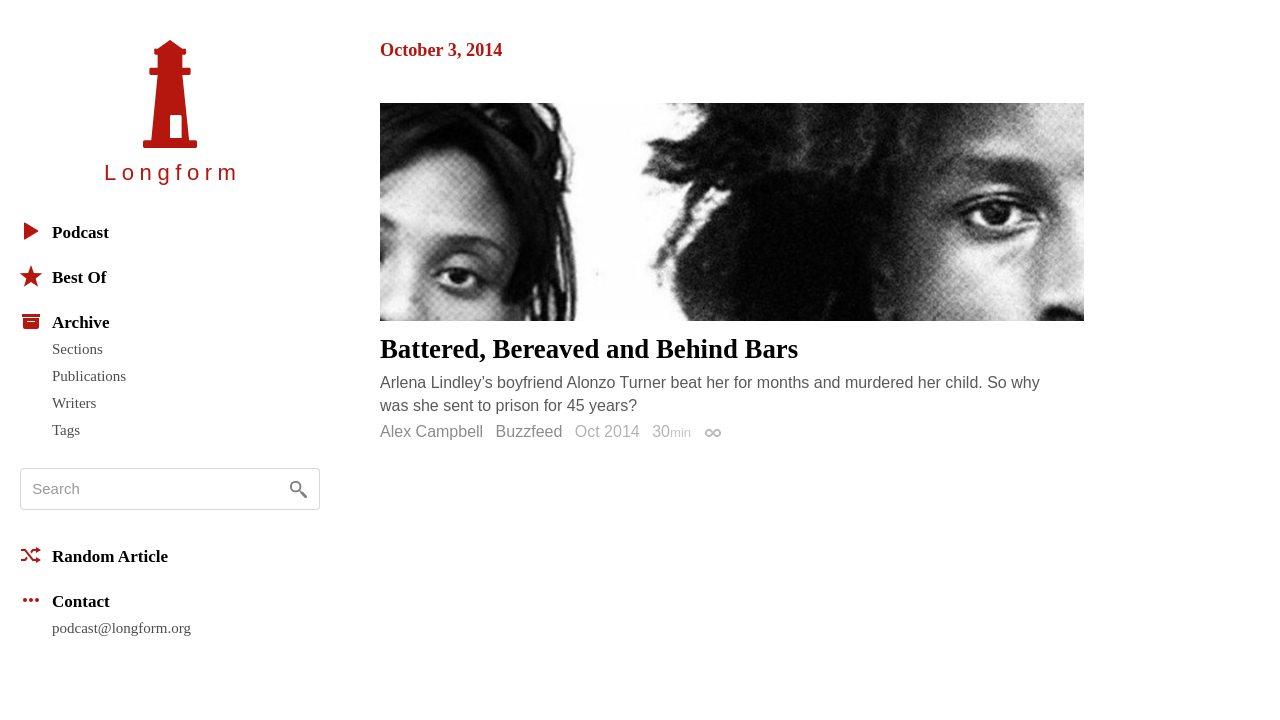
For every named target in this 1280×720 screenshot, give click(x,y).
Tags (66, 430)
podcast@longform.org (121, 628)
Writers (74, 403)
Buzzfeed (529, 431)
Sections (77, 349)
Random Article (94, 555)
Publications (89, 376)
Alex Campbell (431, 431)
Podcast (64, 231)
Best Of (63, 276)
